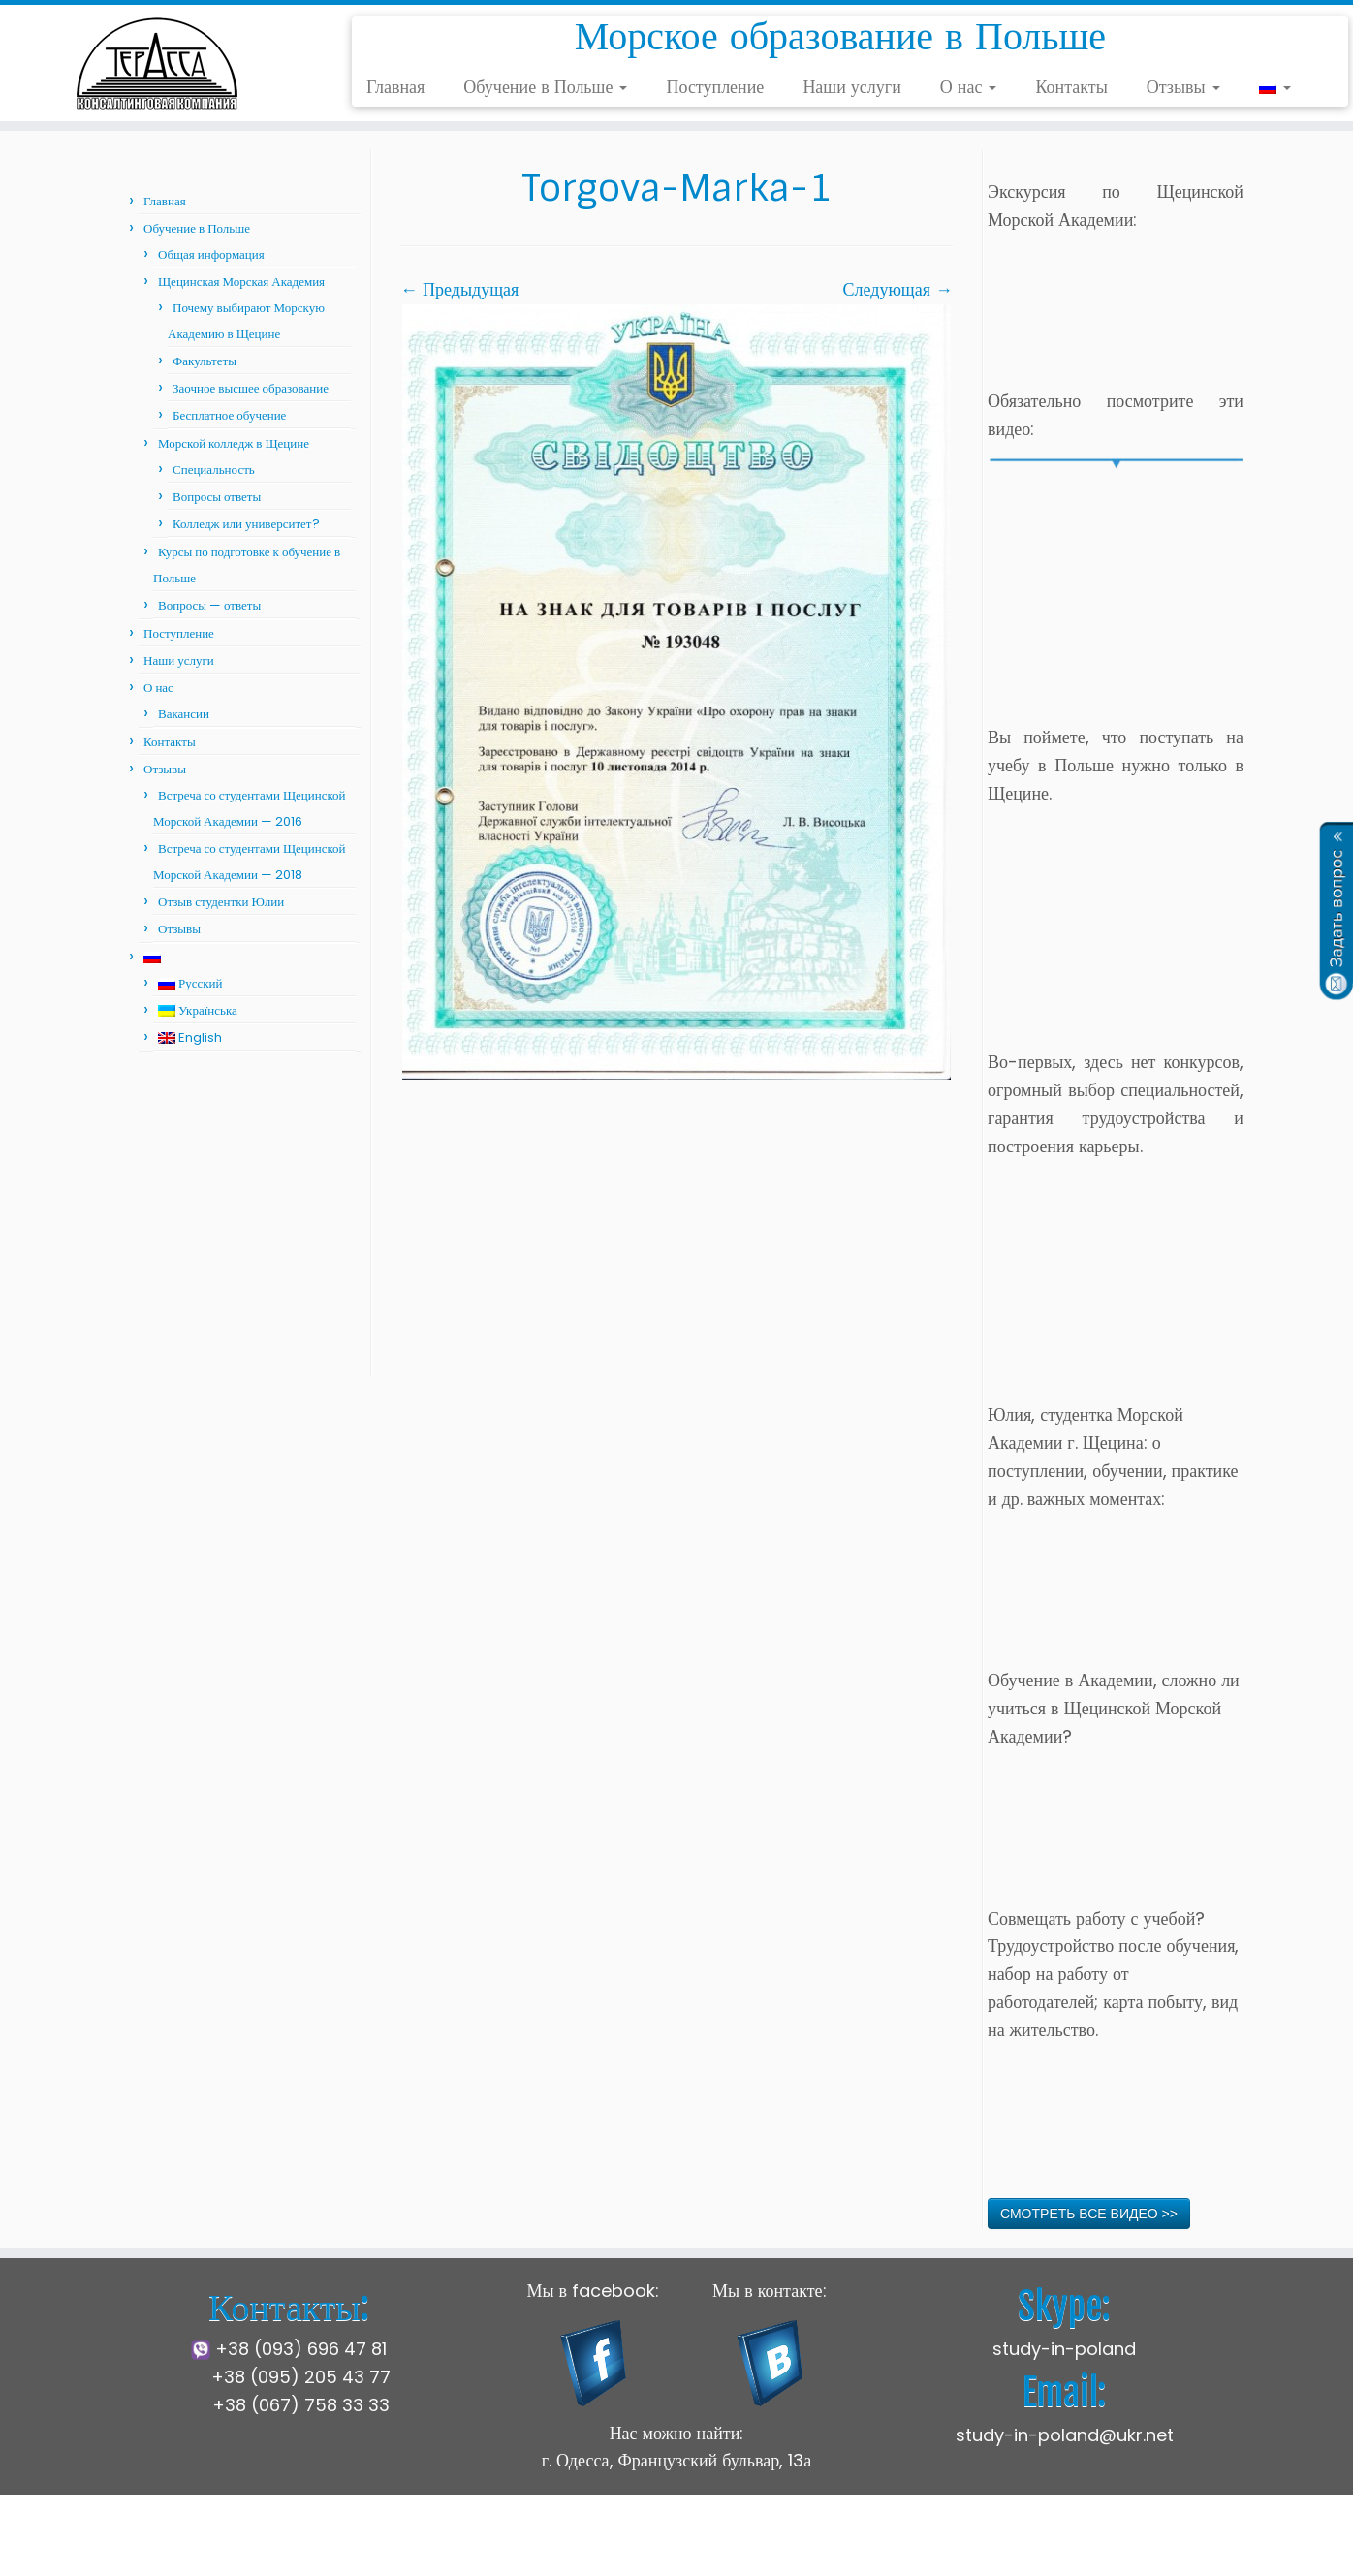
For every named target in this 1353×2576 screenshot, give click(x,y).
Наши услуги (851, 87)
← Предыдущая (459, 289)
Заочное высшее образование (251, 388)
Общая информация (211, 254)
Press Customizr (832, 2546)
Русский (190, 983)
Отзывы (1183, 87)
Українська (197, 1010)
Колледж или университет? (246, 524)
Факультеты (204, 361)
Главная (395, 87)
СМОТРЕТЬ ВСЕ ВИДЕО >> (1089, 2213)
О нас (968, 87)
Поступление (715, 87)
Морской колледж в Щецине (233, 443)
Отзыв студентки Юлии (221, 902)
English (190, 1037)
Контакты (1071, 87)
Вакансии (183, 714)
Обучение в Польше (545, 87)
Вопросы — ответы (209, 605)
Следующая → (898, 289)
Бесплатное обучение (229, 415)
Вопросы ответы (217, 496)
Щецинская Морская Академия (241, 281)
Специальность (214, 469)
